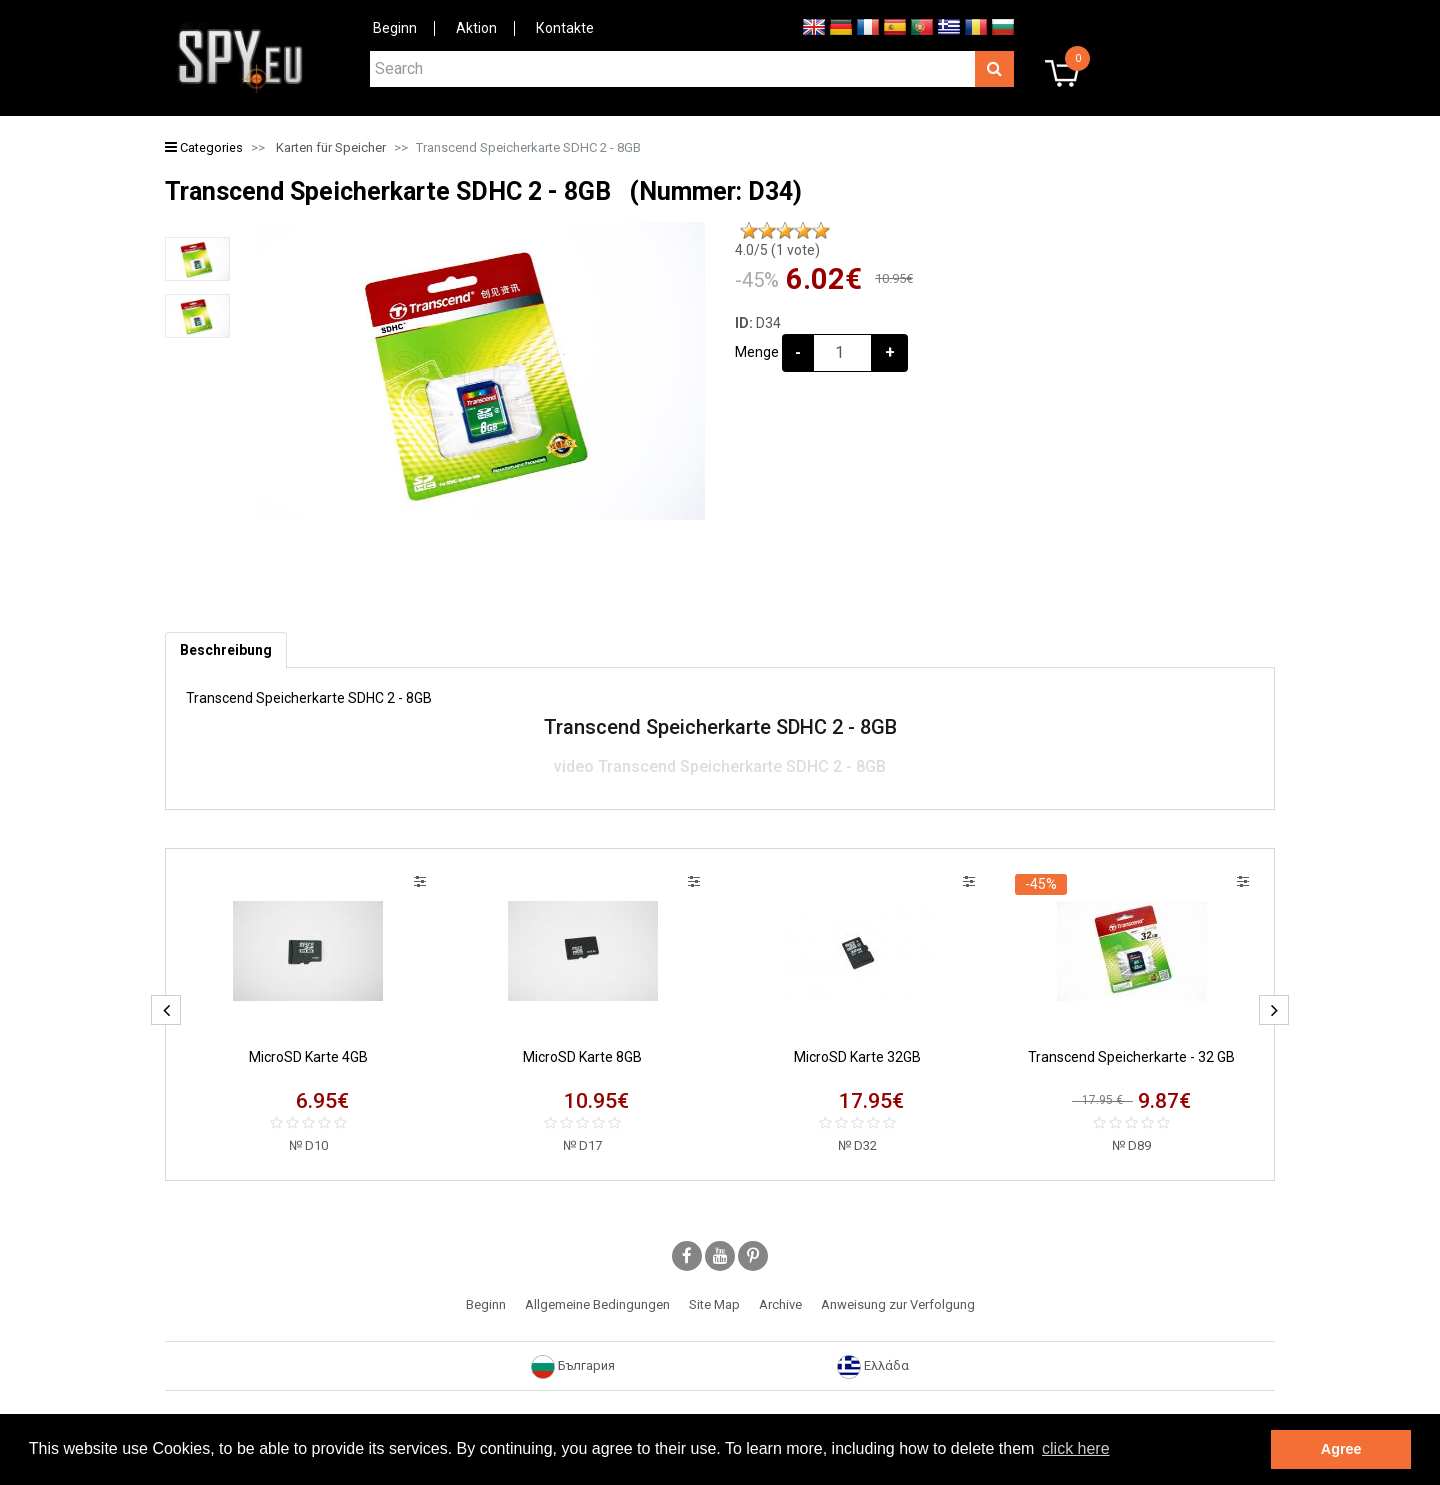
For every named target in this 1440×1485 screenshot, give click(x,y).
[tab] (226, 650)
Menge (757, 352)
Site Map (714, 1304)
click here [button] (1076, 1448)
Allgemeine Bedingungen (597, 1304)
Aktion (476, 28)
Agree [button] (1341, 1449)
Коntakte (565, 28)
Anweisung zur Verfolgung (898, 1304)
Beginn (395, 28)
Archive (780, 1304)
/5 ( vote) (777, 250)
